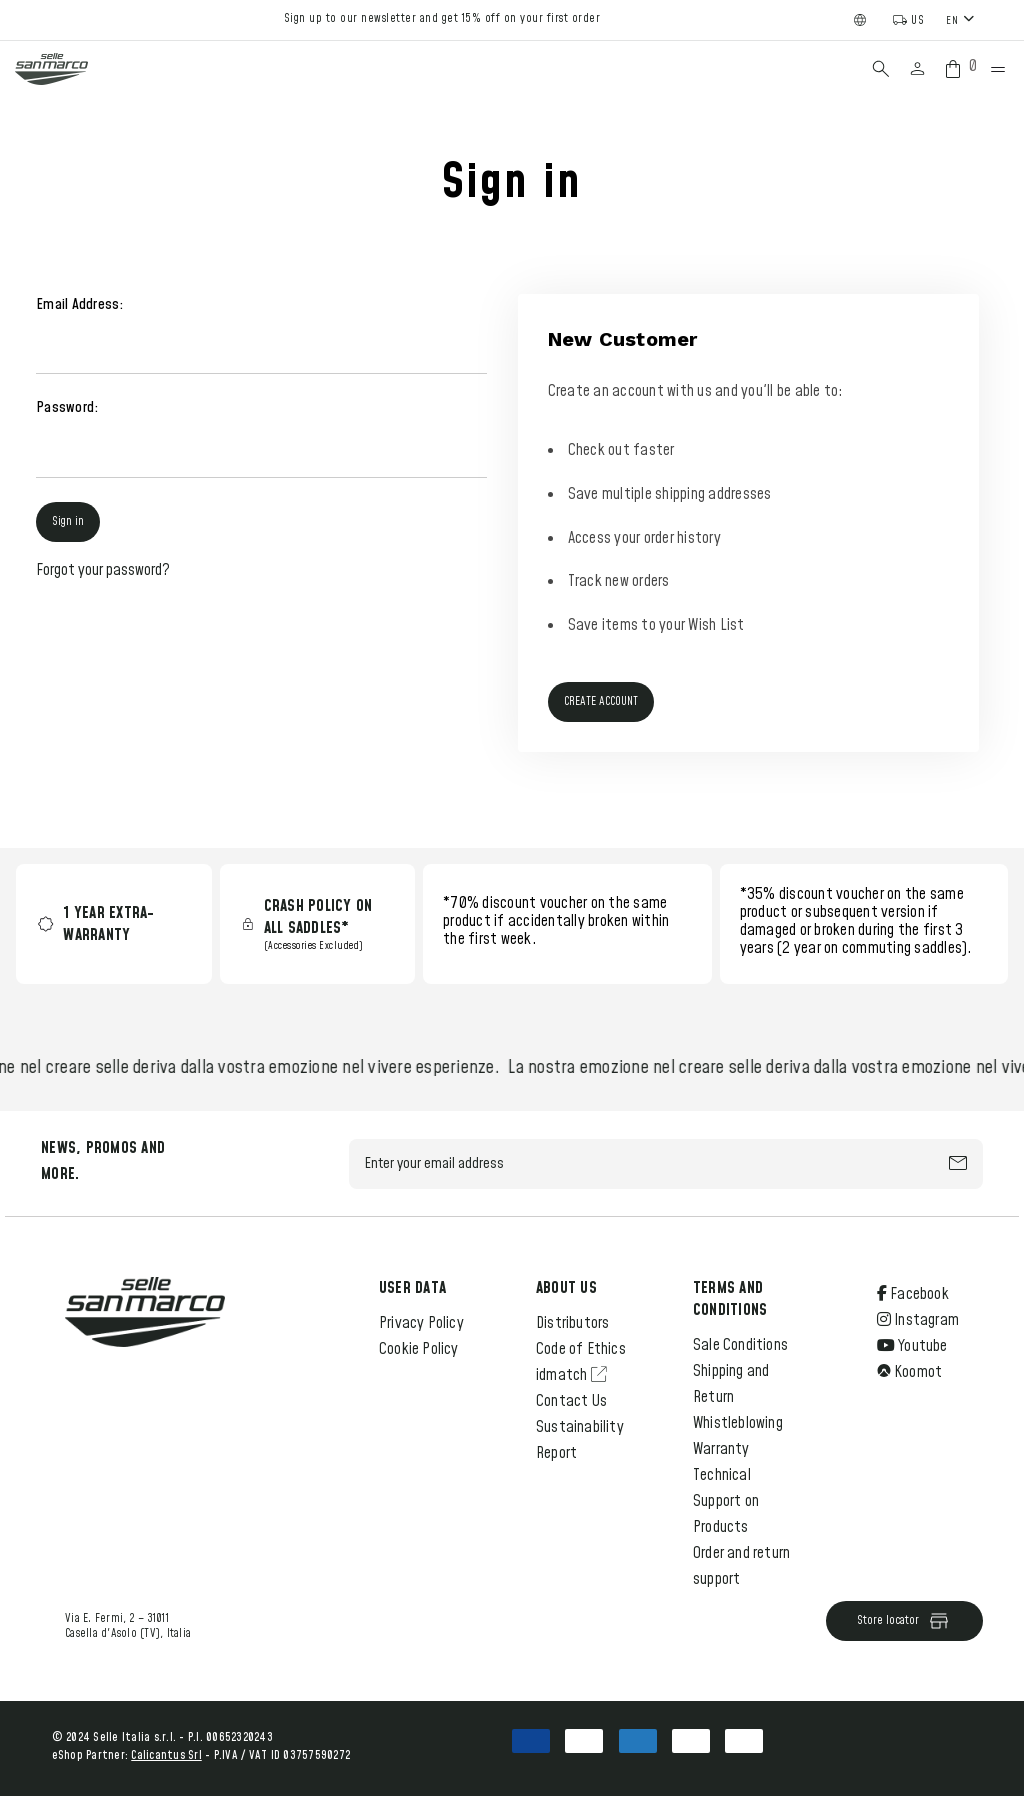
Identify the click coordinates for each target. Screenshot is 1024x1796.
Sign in (68, 521)
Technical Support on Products (726, 1501)
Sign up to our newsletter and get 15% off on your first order (442, 19)
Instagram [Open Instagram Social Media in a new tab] (918, 1320)
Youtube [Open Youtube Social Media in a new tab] (912, 1346)
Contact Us (571, 1401)
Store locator (904, 1621)
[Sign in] (917, 69)
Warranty (721, 1449)
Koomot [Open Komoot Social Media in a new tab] (909, 1372)
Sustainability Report (580, 1440)
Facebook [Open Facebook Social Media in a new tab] (913, 1294)
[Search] (881, 69)
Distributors (572, 1323)
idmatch (571, 1375)
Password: (67, 407)
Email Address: (80, 304)
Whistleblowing (738, 1423)
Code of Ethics (581, 1349)
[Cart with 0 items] (957, 69)
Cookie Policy (419, 1349)
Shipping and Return (731, 1384)
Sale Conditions (740, 1345)
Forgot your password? (103, 570)
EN (952, 20)
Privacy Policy (421, 1323)
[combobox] (962, 19)
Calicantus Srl (166, 1755)
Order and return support (741, 1566)
